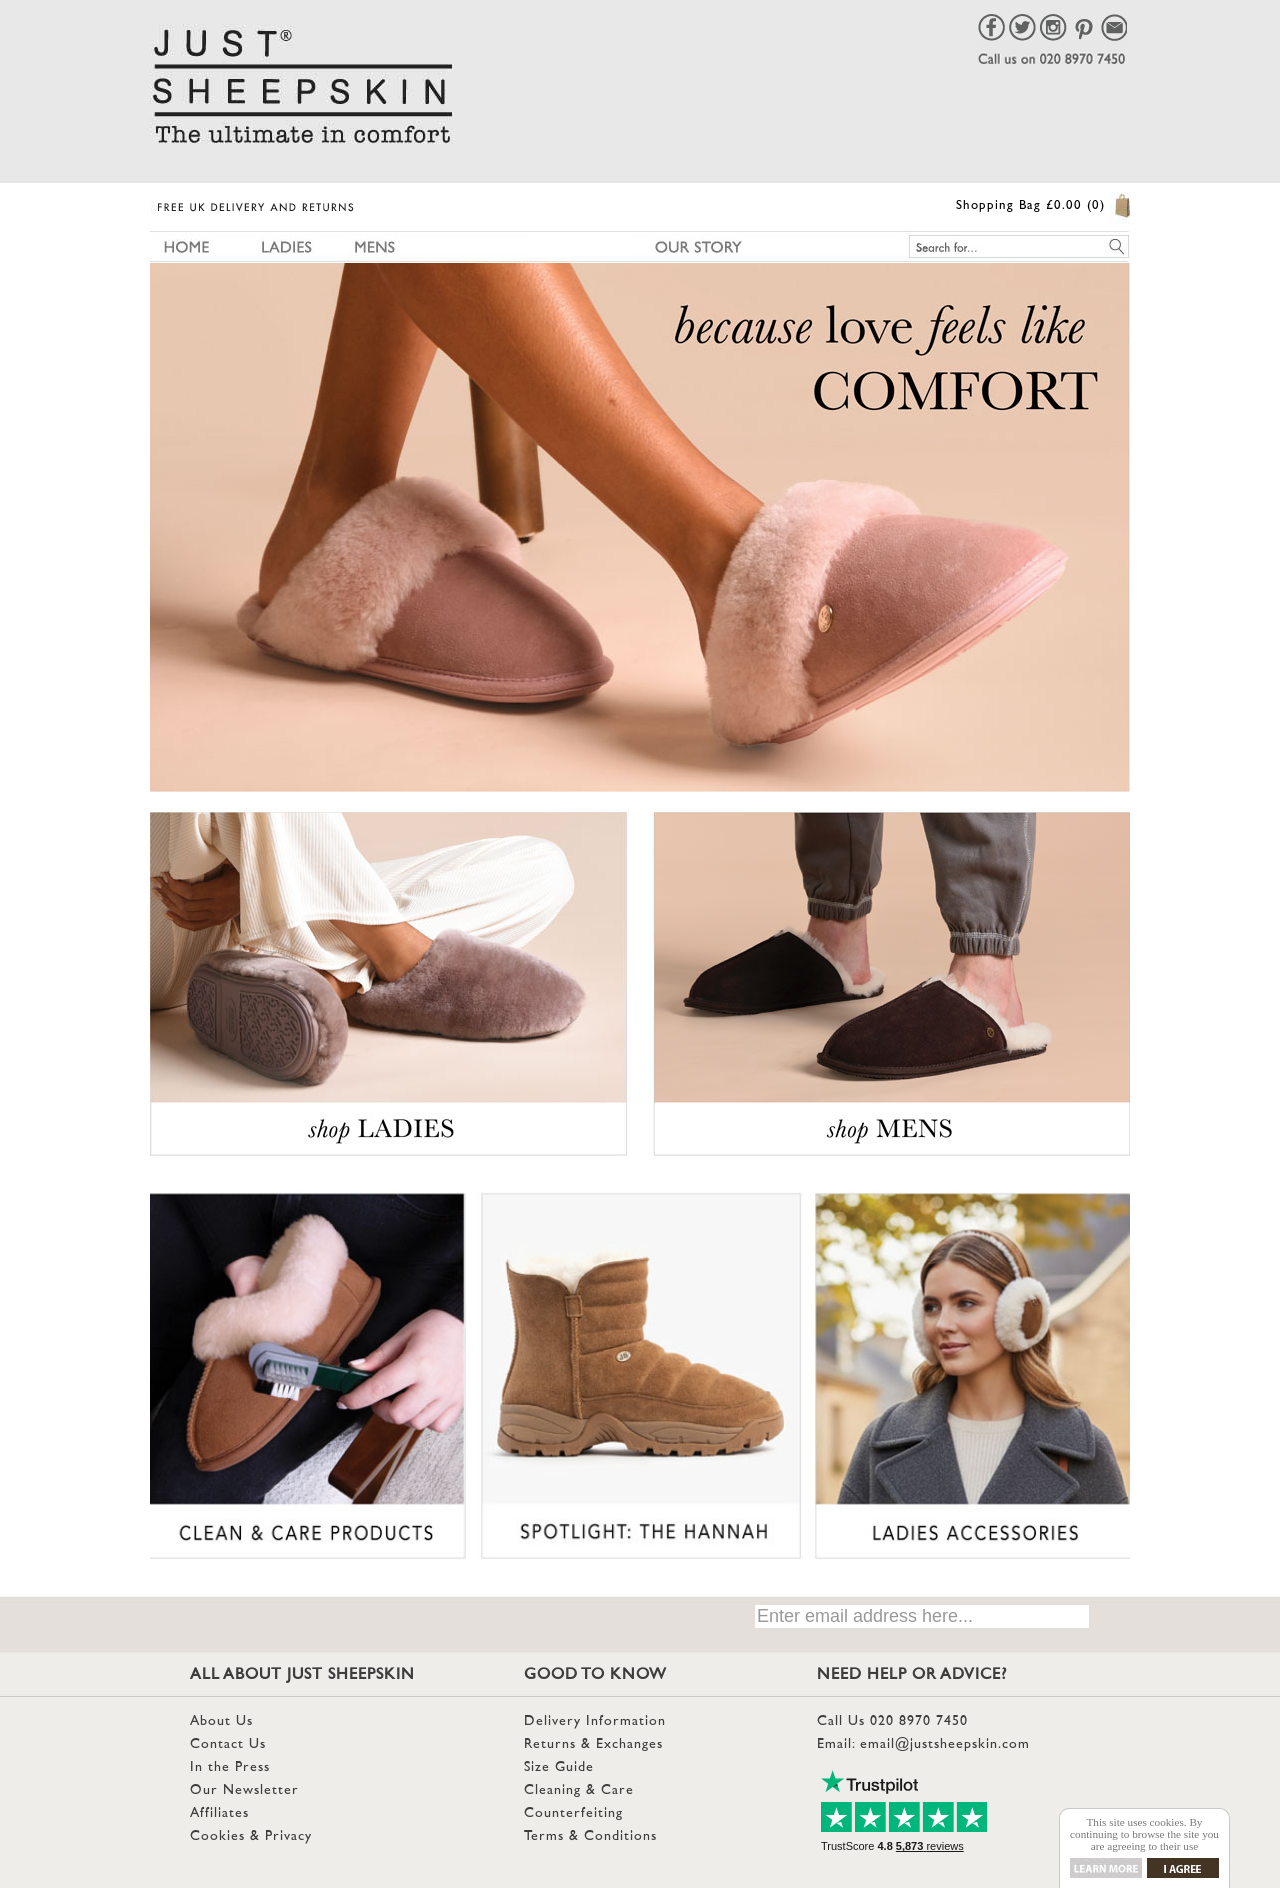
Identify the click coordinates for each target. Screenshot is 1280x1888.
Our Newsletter (244, 1790)
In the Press (230, 1767)
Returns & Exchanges (593, 1744)
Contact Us (228, 1744)
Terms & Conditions (590, 1836)
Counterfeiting (573, 1813)
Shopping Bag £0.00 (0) (1030, 206)
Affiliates (219, 1813)
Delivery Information (595, 1721)
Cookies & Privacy (251, 1836)
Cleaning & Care (579, 1790)
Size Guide (559, 1767)
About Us (221, 1721)
